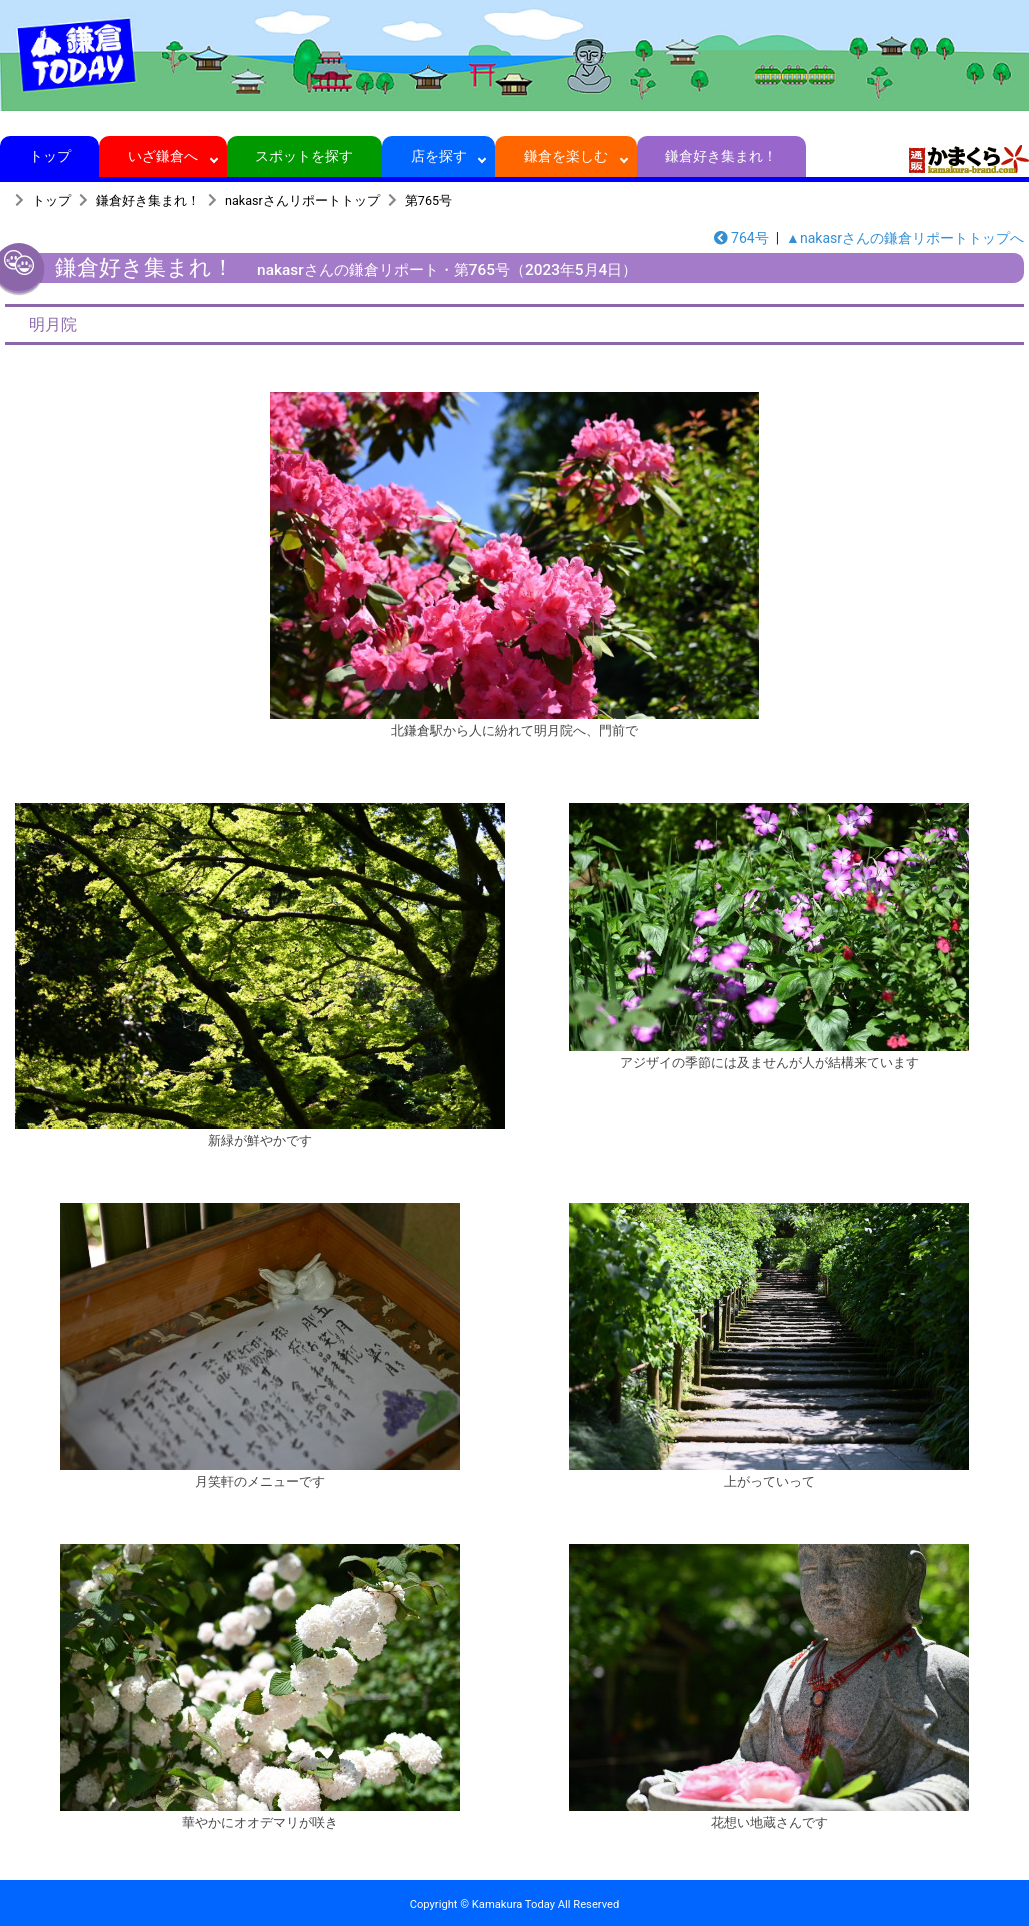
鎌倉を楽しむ (566, 156)
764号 (741, 238)
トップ (49, 156)
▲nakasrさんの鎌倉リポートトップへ (905, 238)
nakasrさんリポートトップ (302, 200)
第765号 (428, 200)
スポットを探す (304, 156)
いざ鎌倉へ (163, 156)
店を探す (438, 156)
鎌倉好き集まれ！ (721, 156)
